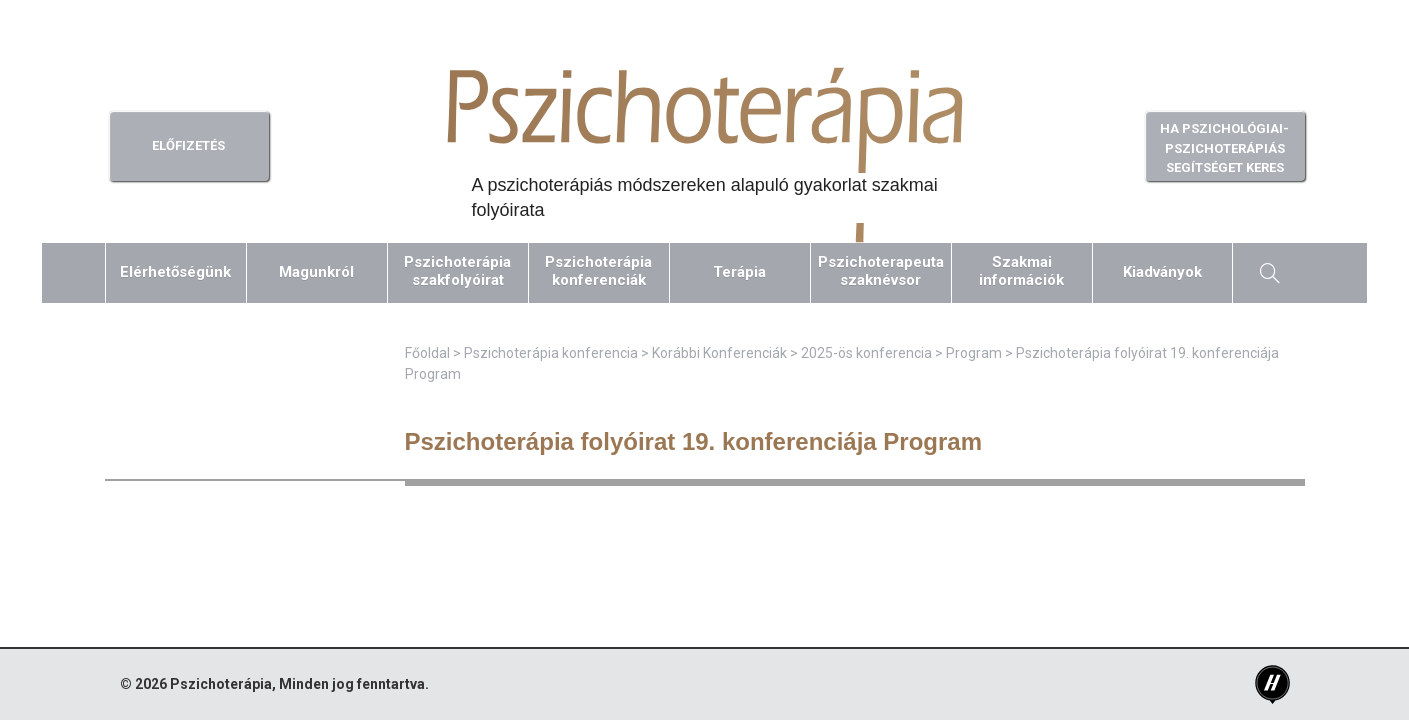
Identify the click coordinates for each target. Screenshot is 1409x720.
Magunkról (316, 272)
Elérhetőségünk (175, 272)
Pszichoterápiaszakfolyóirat (457, 271)
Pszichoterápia (221, 684)
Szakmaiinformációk (1021, 271)
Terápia (739, 272)
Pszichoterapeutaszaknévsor (881, 271)
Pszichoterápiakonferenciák (598, 271)
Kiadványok (1162, 272)
